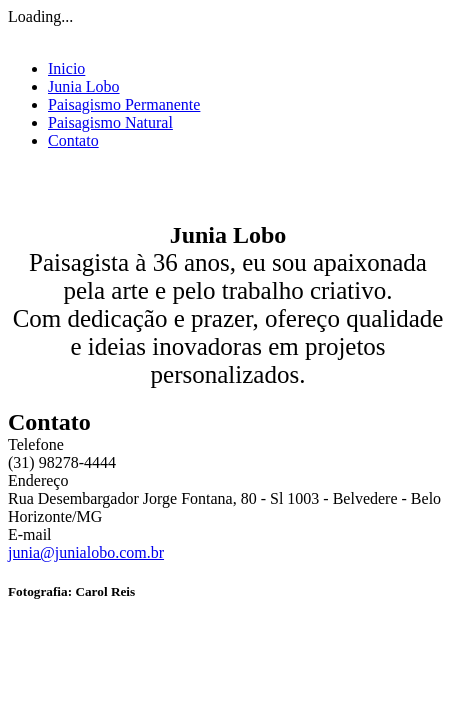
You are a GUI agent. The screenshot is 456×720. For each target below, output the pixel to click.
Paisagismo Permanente (124, 104)
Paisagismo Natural (110, 122)
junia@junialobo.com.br (86, 552)
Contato (73, 140)
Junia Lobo (84, 86)
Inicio (66, 68)
